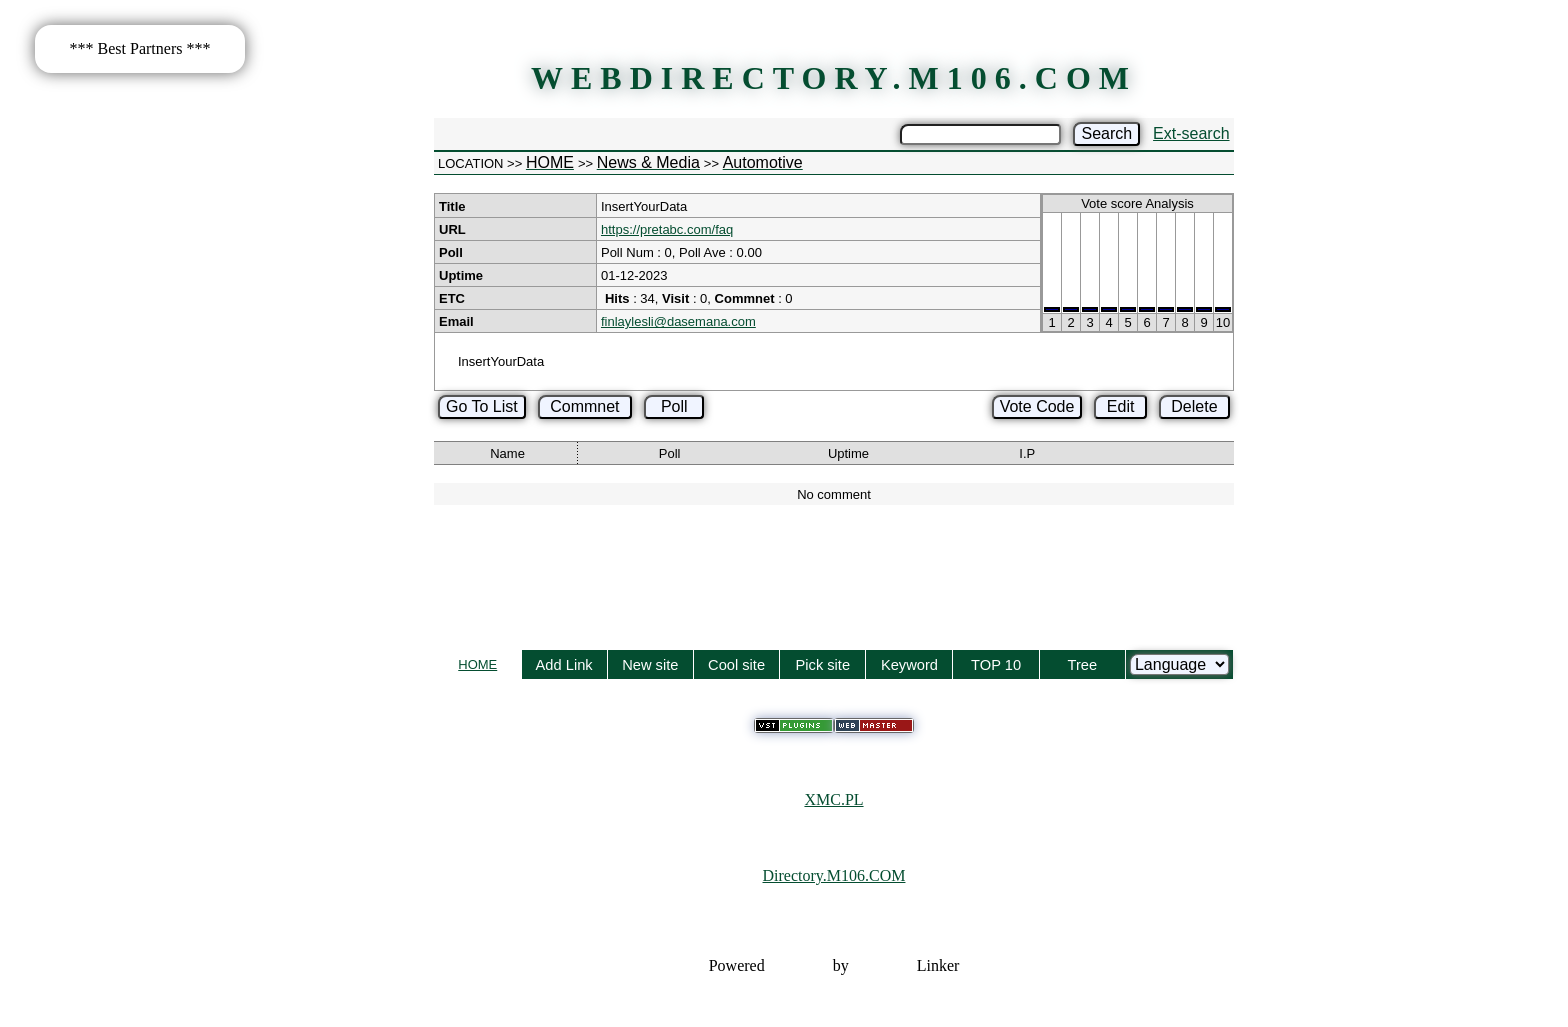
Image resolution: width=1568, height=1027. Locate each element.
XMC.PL (833, 799)
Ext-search (1191, 133)
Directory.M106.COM (834, 875)
